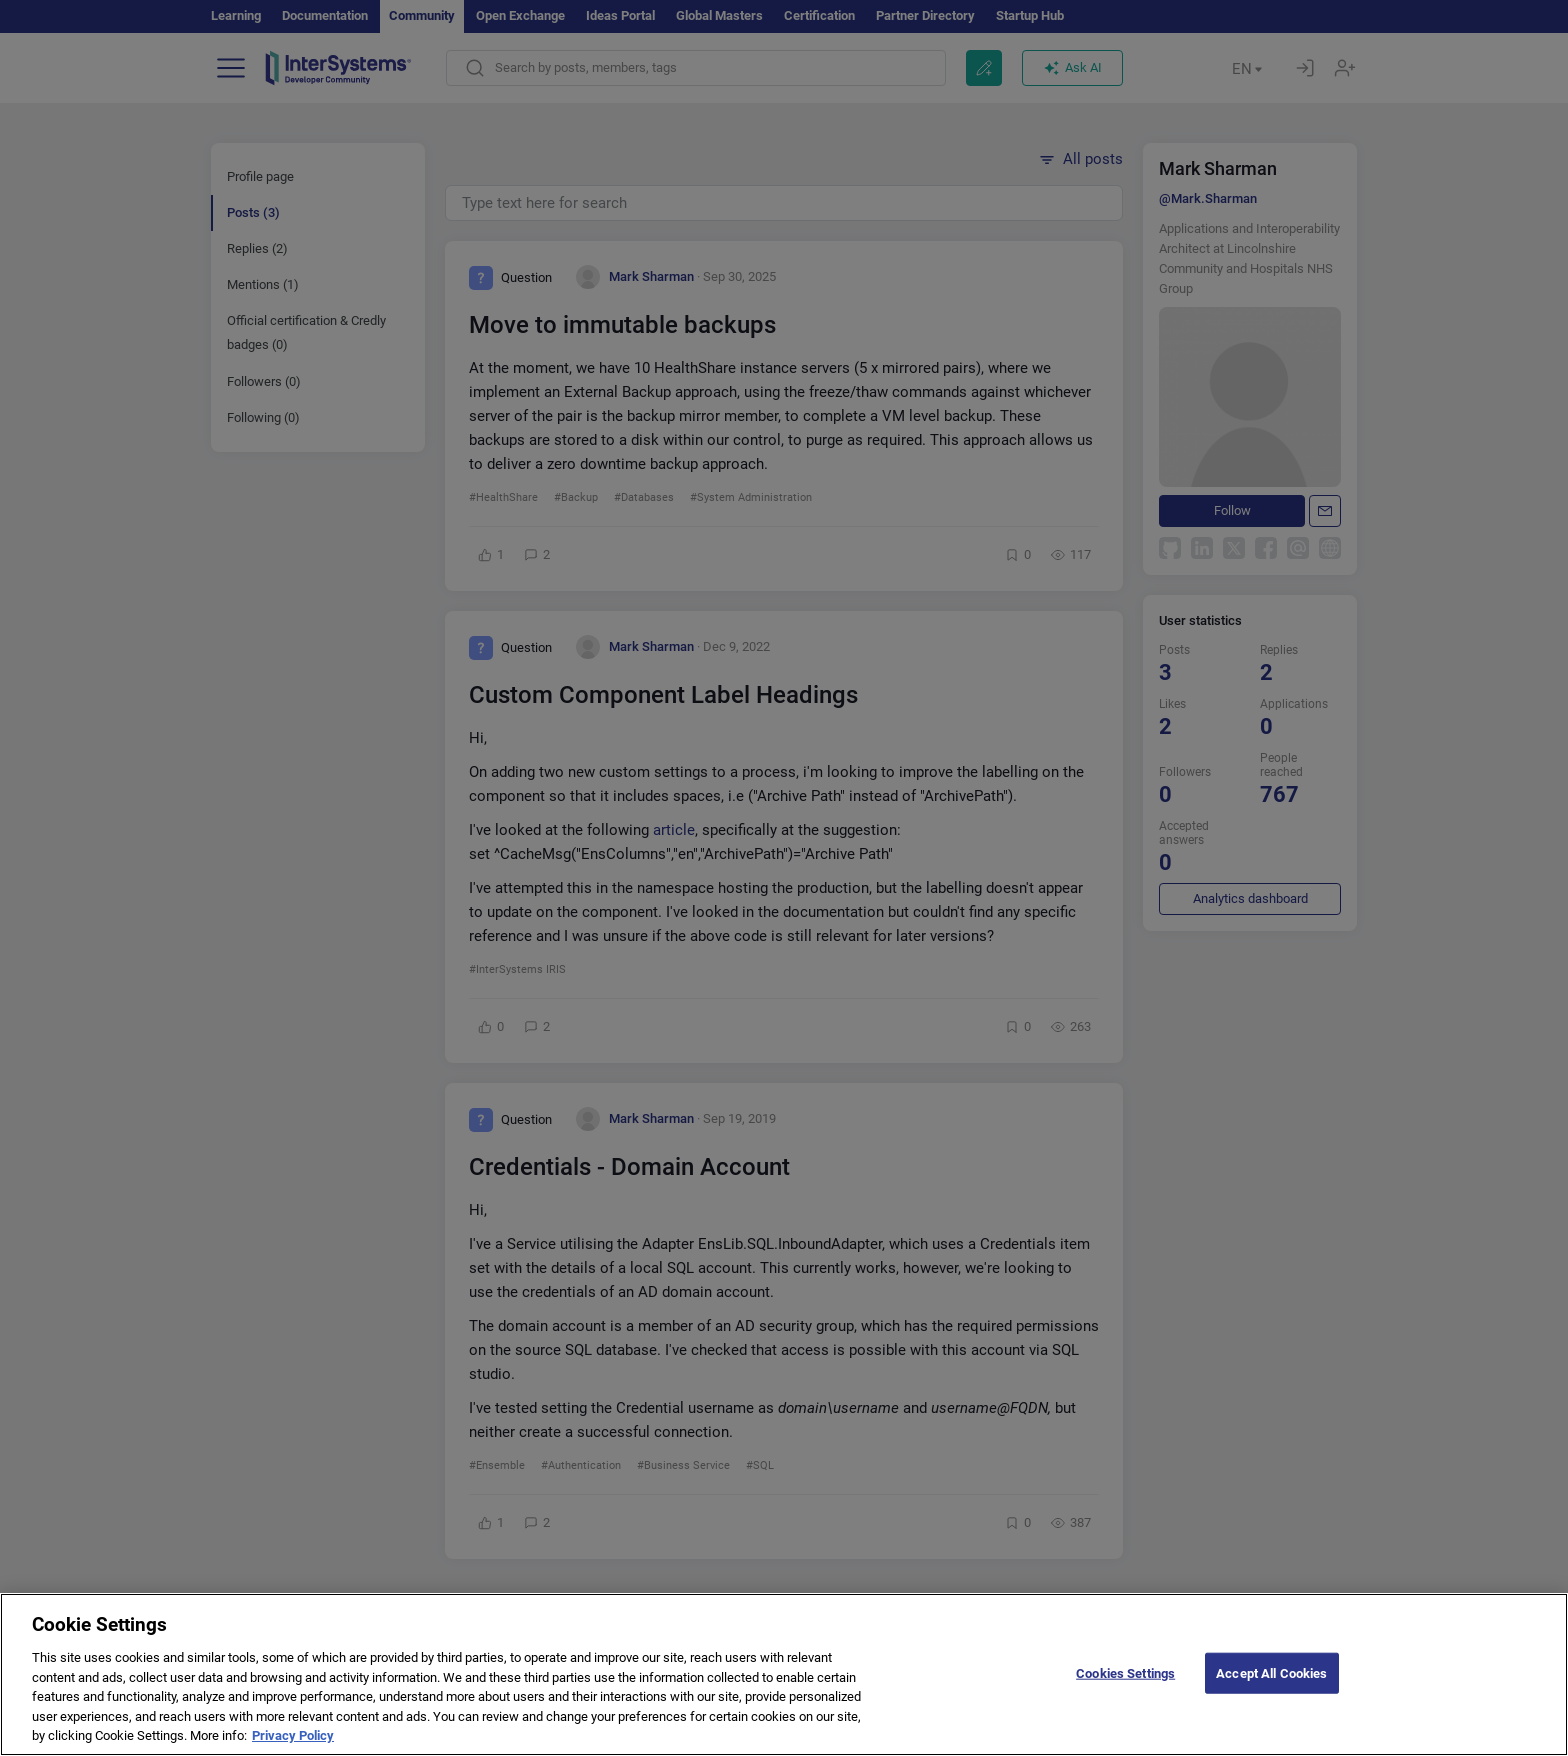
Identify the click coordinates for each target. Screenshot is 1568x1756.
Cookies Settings (1125, 1688)
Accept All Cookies (1271, 1688)
